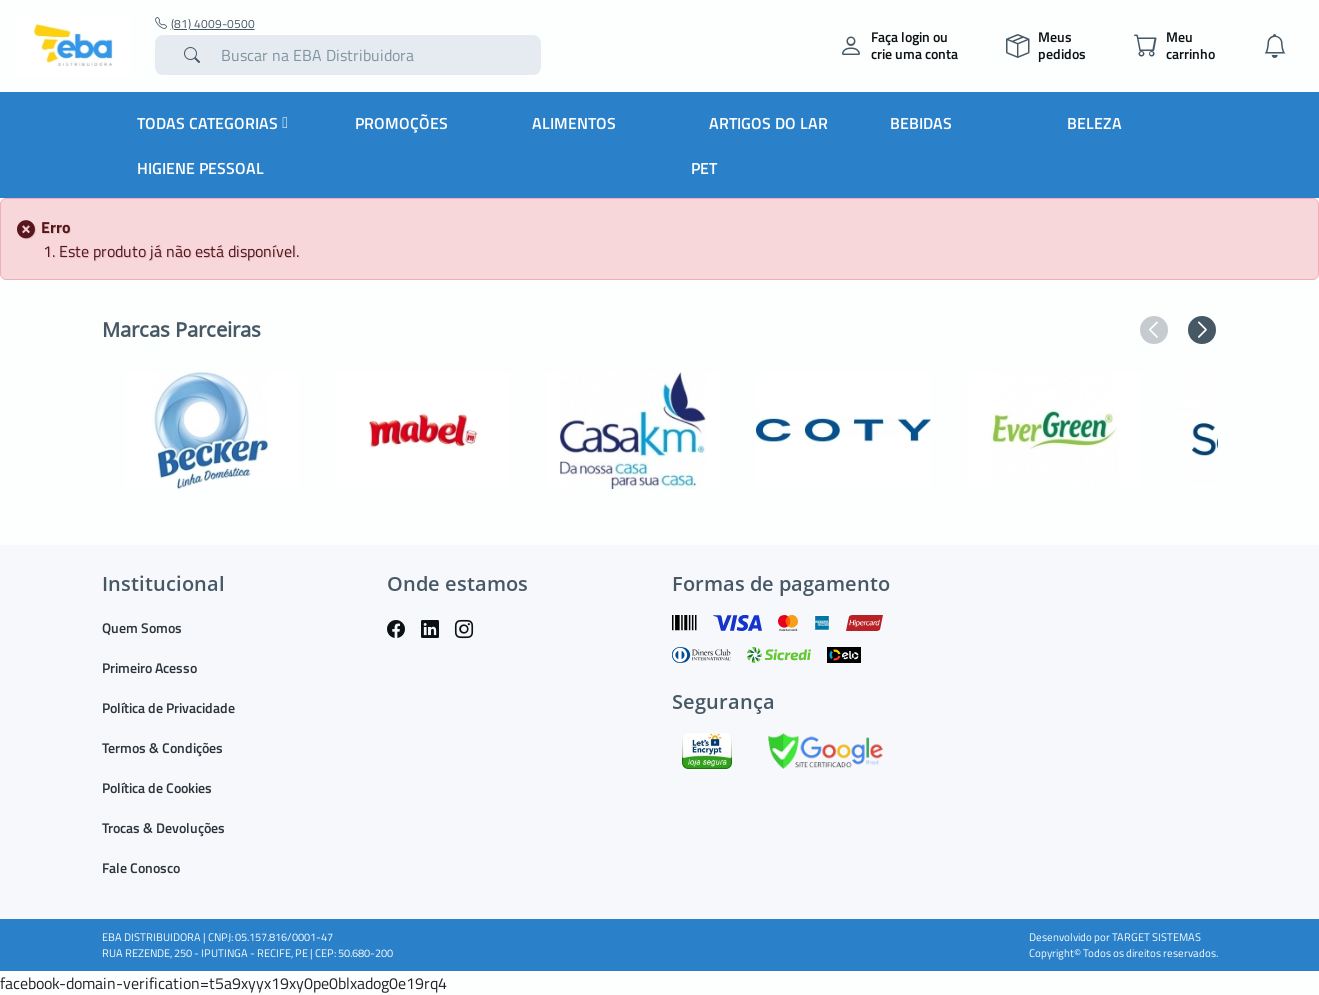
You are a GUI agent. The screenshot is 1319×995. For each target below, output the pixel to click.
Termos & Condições (162, 747)
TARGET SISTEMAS (1156, 937)
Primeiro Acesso (149, 667)
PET (704, 168)
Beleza (1094, 123)
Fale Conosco (141, 867)
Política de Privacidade (168, 707)
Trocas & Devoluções (163, 827)
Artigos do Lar (768, 123)
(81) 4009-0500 (205, 24)
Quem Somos (142, 627)
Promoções (401, 123)
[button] (1154, 330)
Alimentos (574, 123)
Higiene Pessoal (200, 168)
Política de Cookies (157, 787)
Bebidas (921, 123)
